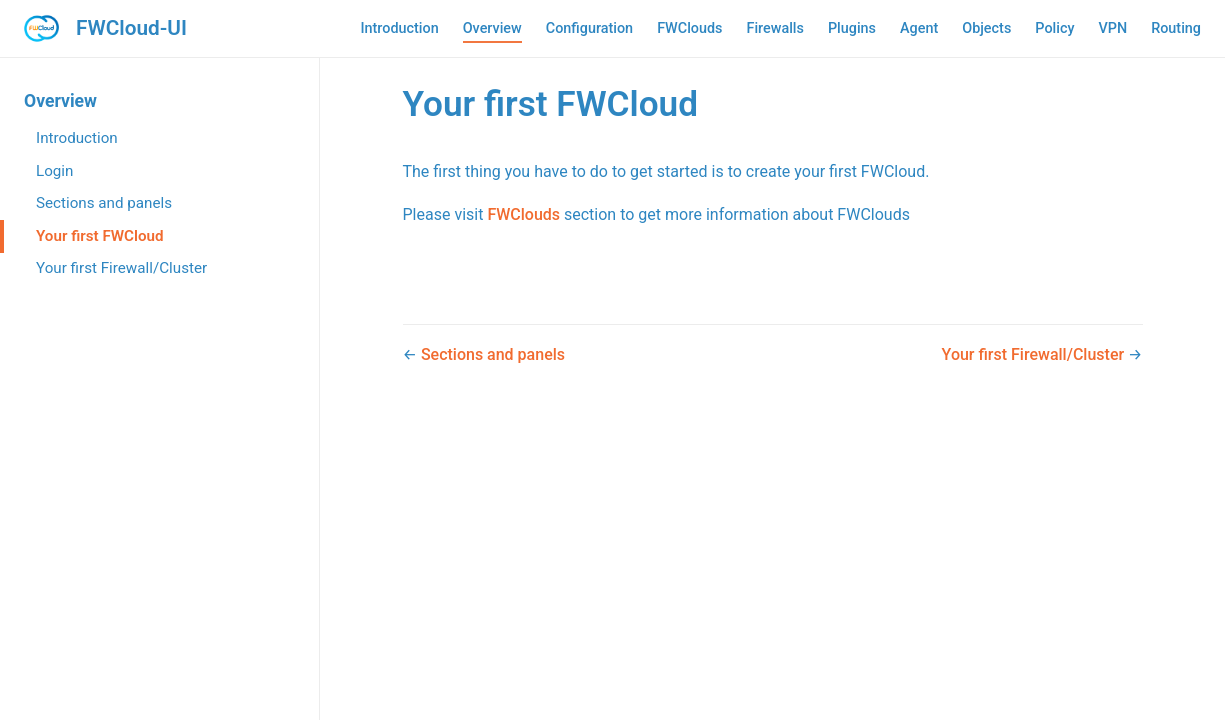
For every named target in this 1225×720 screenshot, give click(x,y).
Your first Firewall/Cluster (121, 268)
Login (54, 171)
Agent (919, 28)
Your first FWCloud (100, 236)
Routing (1176, 28)
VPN (1112, 28)
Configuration (589, 28)
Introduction (399, 28)
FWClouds (689, 28)
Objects (986, 28)
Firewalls (774, 28)
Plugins (852, 28)
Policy (1054, 28)
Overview (492, 28)
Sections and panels (104, 203)
